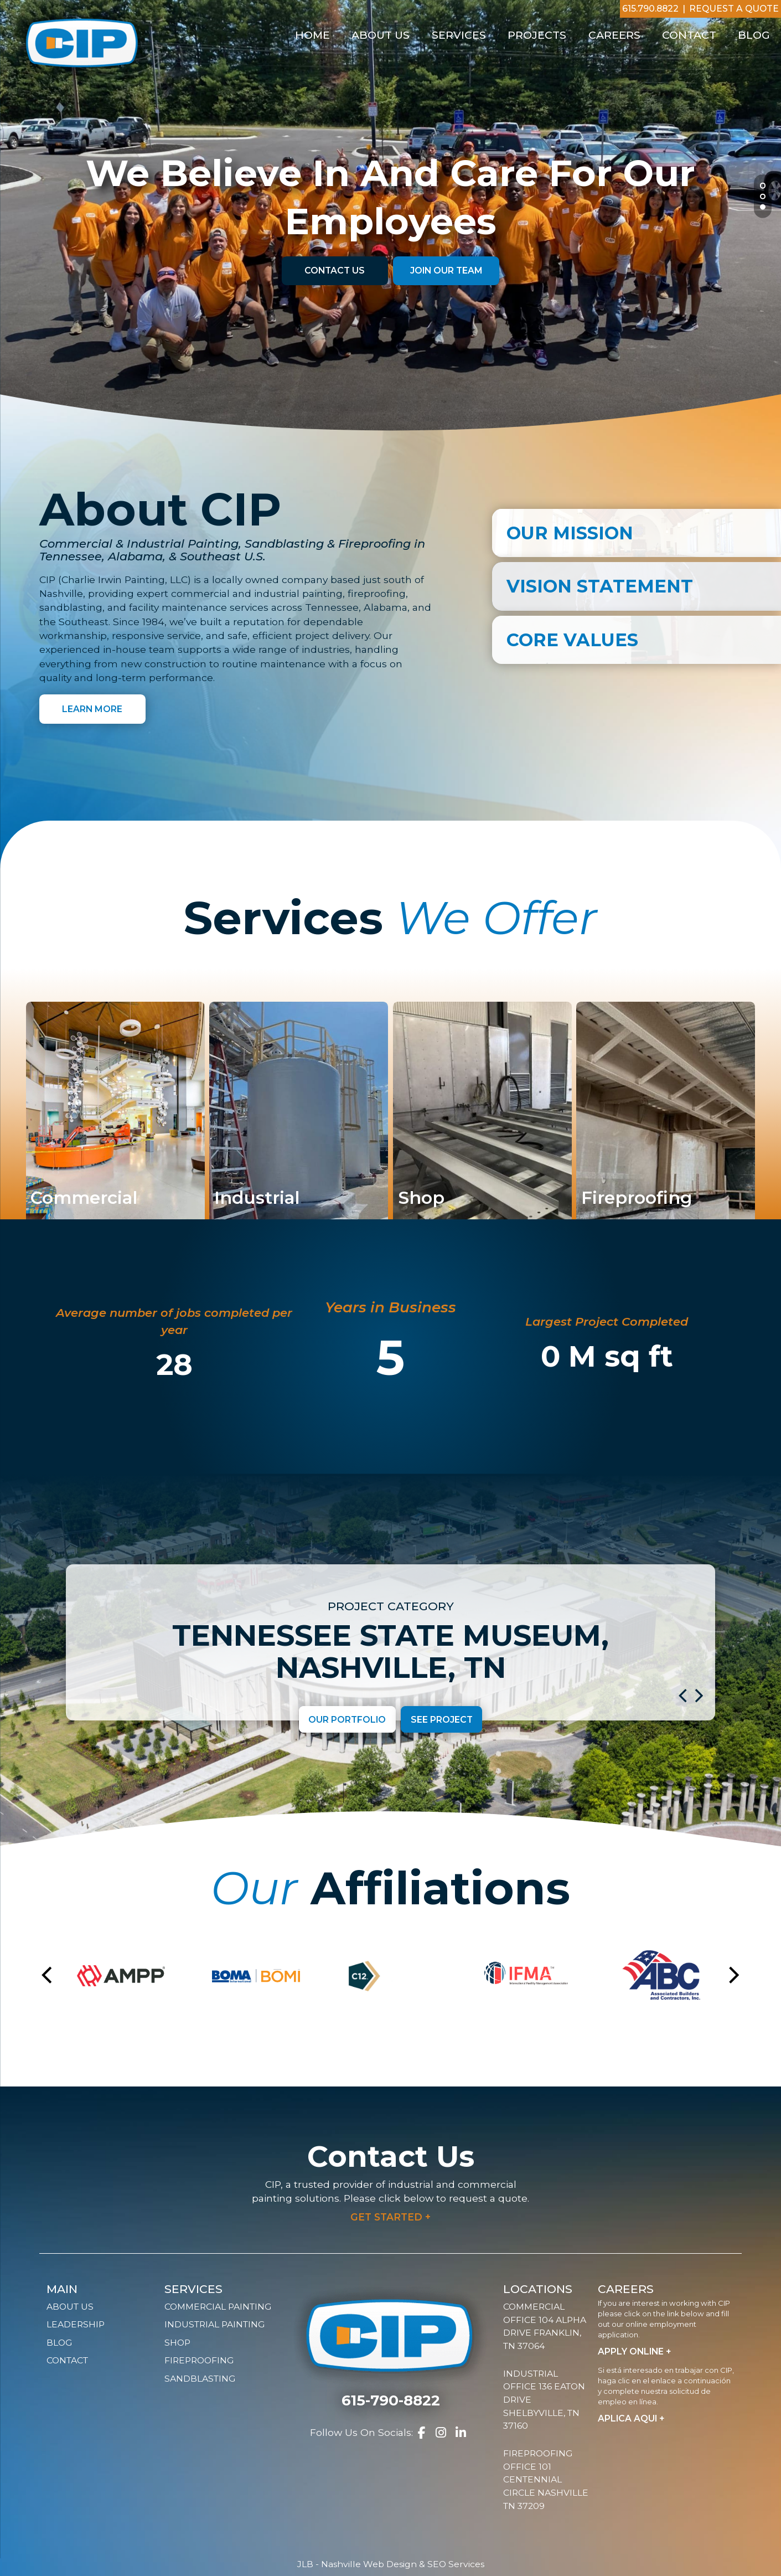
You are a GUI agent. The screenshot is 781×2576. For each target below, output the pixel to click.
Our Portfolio (347, 1719)
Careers (614, 35)
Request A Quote (734, 8)
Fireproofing (199, 2360)
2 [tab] (763, 197)
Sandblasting (199, 2378)
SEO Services (455, 2564)
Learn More (92, 709)
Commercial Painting (217, 2306)
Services (459, 35)
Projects (537, 35)
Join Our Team (446, 270)
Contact (689, 35)
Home (312, 35)
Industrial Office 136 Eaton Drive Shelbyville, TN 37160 (544, 2399)
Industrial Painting (214, 2324)
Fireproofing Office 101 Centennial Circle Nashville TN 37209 (545, 2479)
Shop (177, 2342)
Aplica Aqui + (631, 2418)
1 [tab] (762, 187)
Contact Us (334, 270)
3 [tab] (763, 207)
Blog (754, 35)
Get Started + (390, 2217)
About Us (380, 35)
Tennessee (332, 607)
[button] (683, 1694)
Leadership (75, 2324)
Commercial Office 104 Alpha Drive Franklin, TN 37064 (544, 2326)
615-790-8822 (391, 2400)
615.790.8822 (650, 8)
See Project (442, 1719)
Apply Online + (634, 2351)
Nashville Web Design (369, 2564)
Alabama (385, 607)
